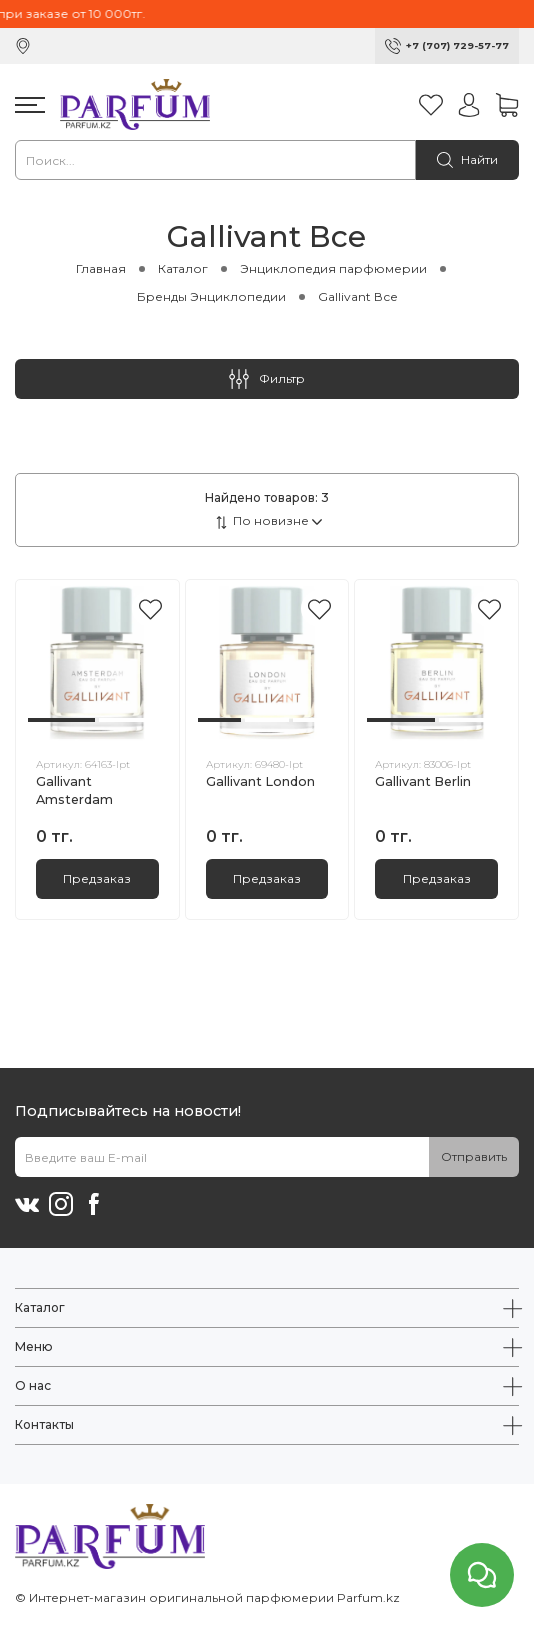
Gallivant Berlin (423, 781)
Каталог (183, 268)
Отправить (474, 1156)
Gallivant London (260, 781)
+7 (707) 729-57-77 (457, 45)
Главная (101, 268)
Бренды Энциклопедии (211, 296)
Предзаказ (97, 878)
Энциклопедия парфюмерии (333, 268)
